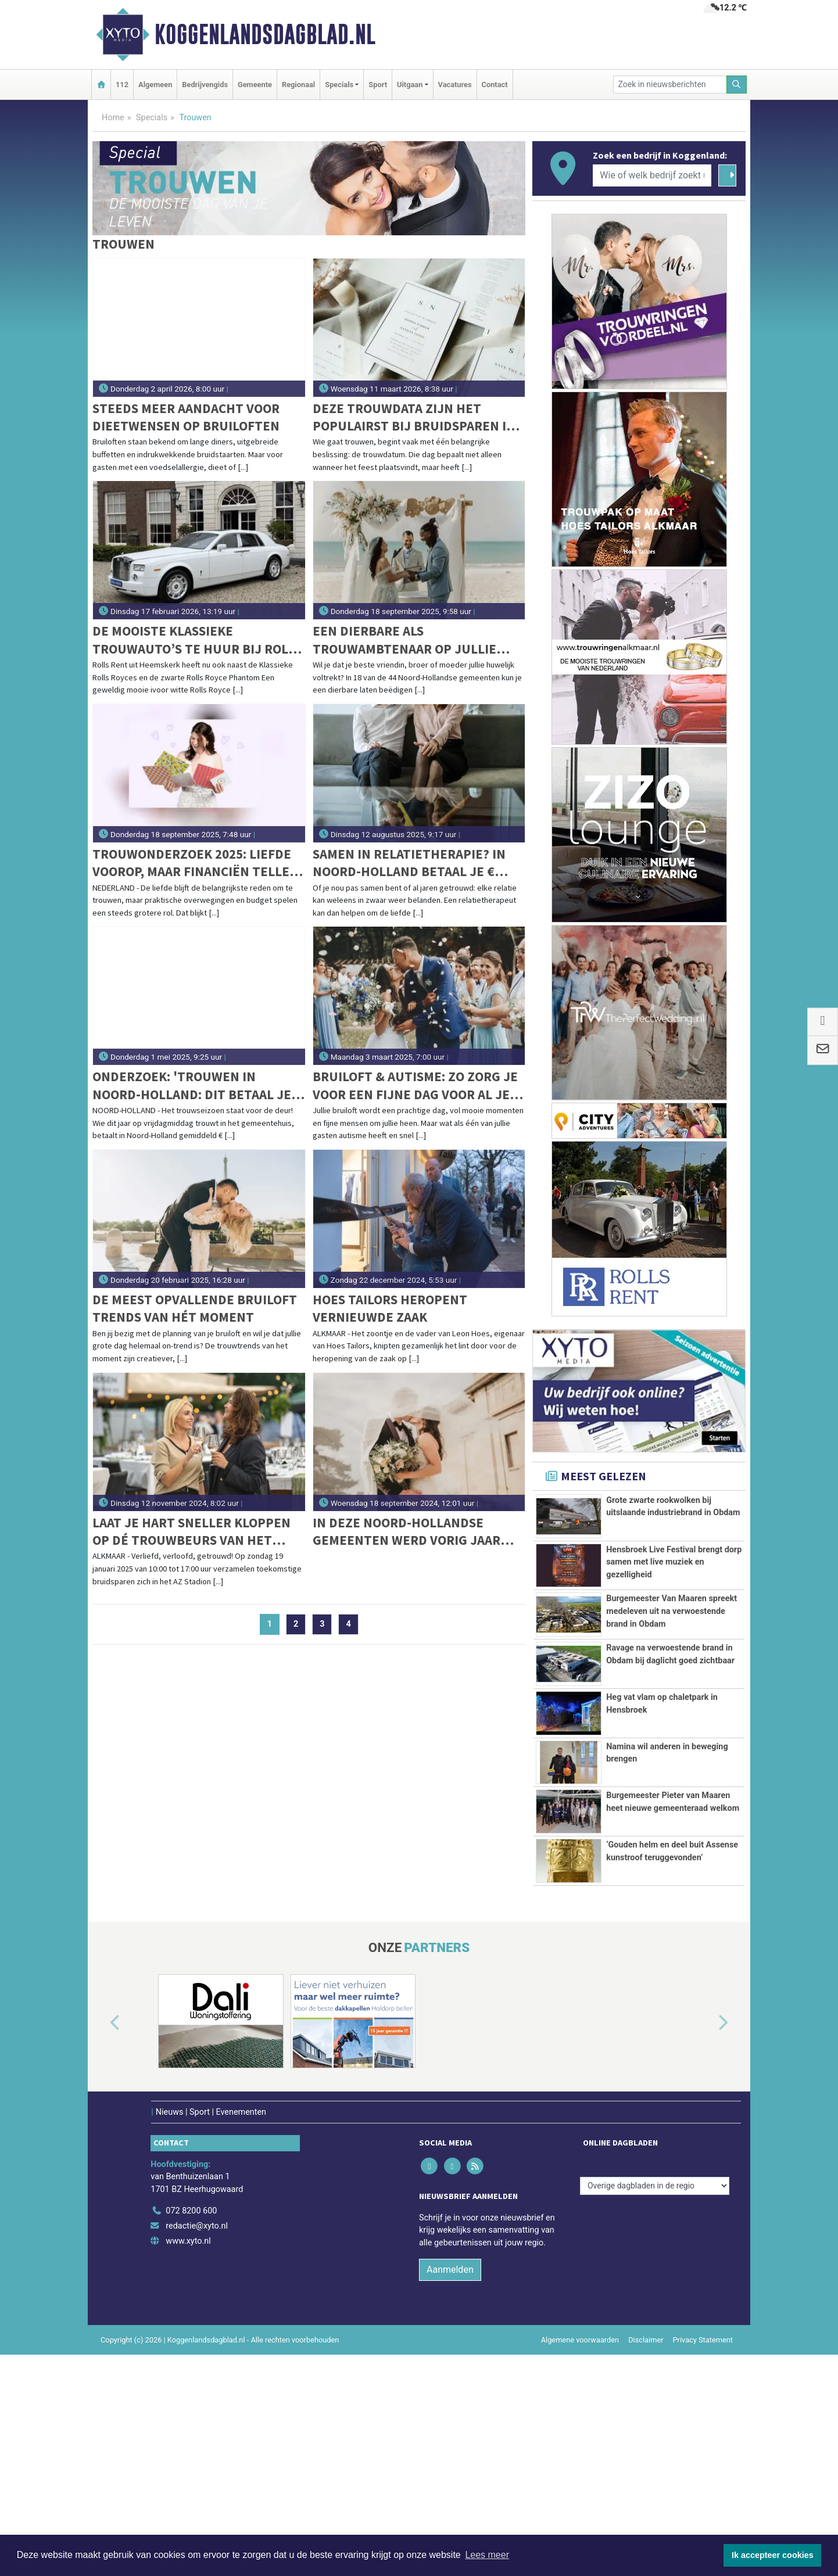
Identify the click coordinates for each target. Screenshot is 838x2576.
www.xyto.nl (188, 2462)
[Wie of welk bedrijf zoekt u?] (652, 175)
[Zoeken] (736, 85)
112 (122, 84)
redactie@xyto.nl (197, 2448)
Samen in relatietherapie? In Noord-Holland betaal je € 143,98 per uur (409, 863)
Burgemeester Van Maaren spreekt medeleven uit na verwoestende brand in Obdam (671, 1676)
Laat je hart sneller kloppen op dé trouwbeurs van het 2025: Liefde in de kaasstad (191, 1531)
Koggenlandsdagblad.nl (265, 34)
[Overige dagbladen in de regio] (654, 2407)
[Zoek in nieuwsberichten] (670, 85)
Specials (151, 118)
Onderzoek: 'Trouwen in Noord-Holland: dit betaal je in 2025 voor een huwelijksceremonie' (191, 1085)
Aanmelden (450, 2490)
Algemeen (155, 84)
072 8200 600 (191, 2433)
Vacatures (455, 84)
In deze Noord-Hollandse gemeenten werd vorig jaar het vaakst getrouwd (406, 1531)
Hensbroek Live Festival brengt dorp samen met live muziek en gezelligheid (674, 1594)
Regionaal (298, 84)
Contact (495, 84)
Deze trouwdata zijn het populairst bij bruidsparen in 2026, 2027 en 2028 (414, 417)
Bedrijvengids (205, 84)
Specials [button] (339, 84)
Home (113, 118)
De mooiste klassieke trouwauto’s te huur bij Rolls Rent (197, 640)
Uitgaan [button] (409, 84)
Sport (377, 84)
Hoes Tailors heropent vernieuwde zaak (390, 1308)
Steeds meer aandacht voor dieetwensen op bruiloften (186, 417)
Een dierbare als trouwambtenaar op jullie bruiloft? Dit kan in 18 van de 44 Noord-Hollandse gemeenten (411, 640)
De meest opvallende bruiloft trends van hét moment (194, 1308)
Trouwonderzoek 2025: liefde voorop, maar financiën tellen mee (195, 863)
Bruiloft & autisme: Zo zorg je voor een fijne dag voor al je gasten (415, 1085)
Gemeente (255, 84)
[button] (102, 2245)
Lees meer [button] (487, 2555)
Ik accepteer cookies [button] (773, 2555)
